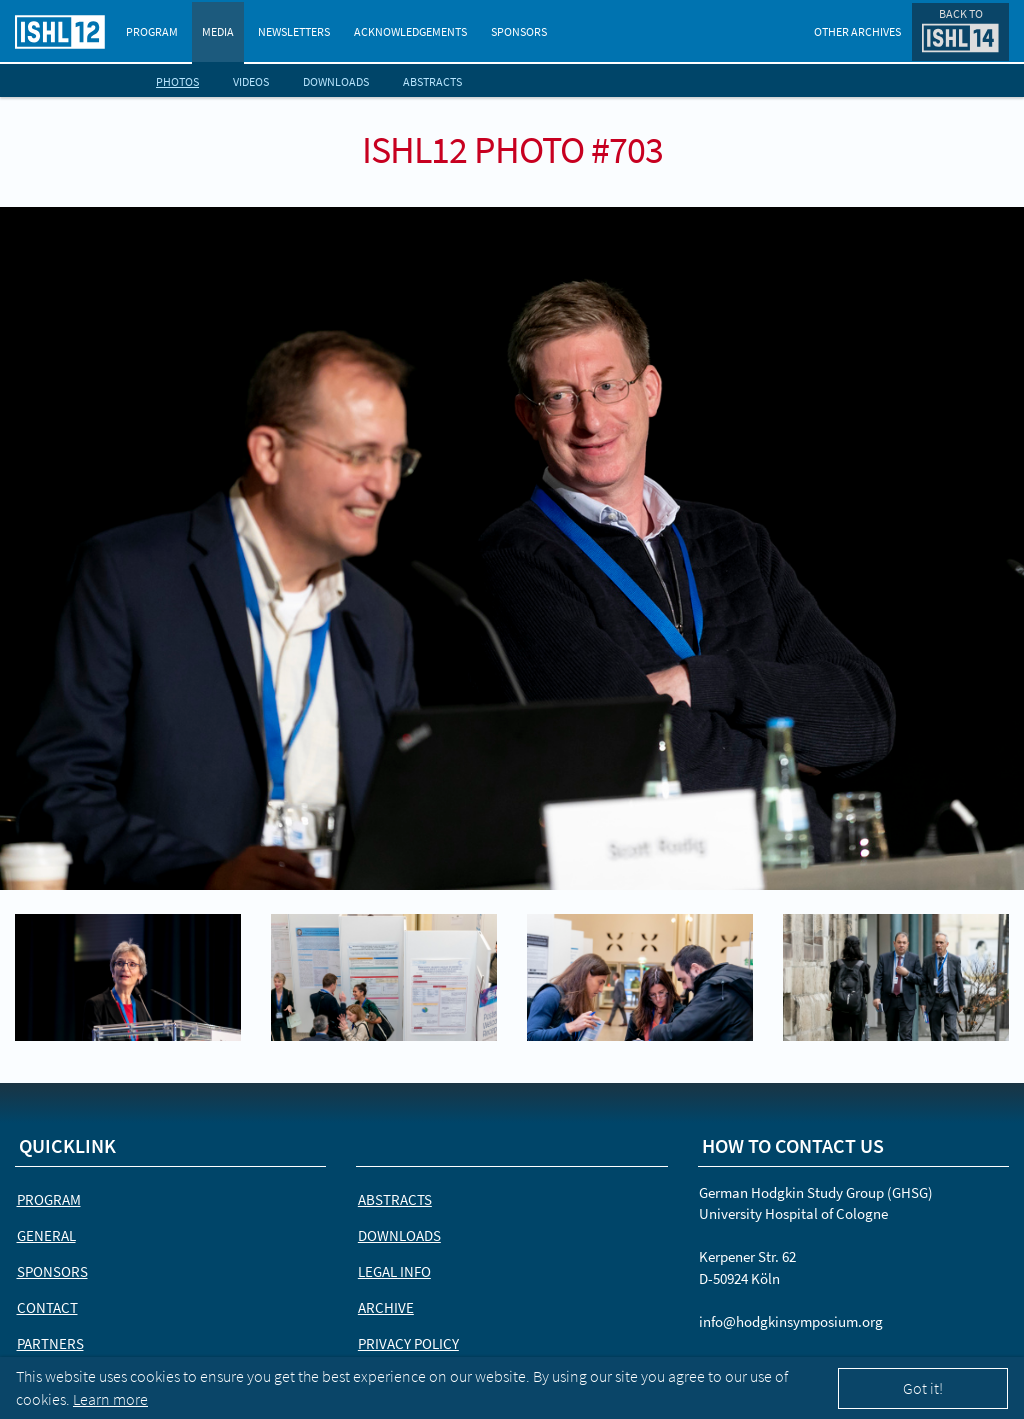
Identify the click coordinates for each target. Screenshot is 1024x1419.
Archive (386, 1307)
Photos (177, 81)
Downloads (336, 81)
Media (218, 31)
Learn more (110, 1399)
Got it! (923, 1388)
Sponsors (519, 31)
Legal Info (394, 1271)
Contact (47, 1307)
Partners (50, 1343)
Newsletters (294, 31)
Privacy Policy (408, 1343)
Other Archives (857, 31)
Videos (251, 81)
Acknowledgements (410, 31)
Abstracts (432, 81)
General (46, 1235)
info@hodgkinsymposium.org (791, 1321)
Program (152, 31)
